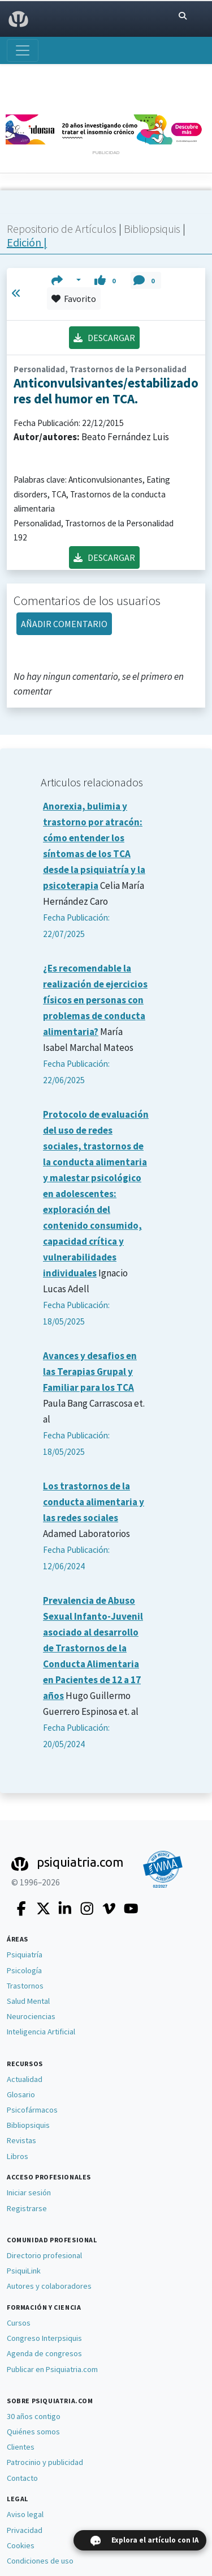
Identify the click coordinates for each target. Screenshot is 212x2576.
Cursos (19, 2323)
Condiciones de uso (40, 2561)
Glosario (21, 2094)
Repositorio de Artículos (61, 229)
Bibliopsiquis (153, 229)
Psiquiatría (24, 1954)
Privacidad (24, 2530)
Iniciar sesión (29, 2192)
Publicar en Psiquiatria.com (52, 2369)
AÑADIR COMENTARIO (64, 623)
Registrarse (27, 2208)
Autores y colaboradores (49, 2286)
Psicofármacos (32, 2110)
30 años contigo (33, 2416)
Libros (17, 2156)
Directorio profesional (44, 2255)
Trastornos (25, 1986)
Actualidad (24, 2079)
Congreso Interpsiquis (44, 2338)
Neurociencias (31, 2016)
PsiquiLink (24, 2271)
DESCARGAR (104, 337)
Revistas (21, 2140)
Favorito (73, 298)
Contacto (22, 2478)
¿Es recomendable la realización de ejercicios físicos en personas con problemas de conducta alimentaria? (95, 1000)
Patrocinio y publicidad (45, 2462)
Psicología (24, 1970)
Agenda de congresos (44, 2353)
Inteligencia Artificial (41, 2031)
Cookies (20, 2545)
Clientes (20, 2447)
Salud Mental (28, 2001)
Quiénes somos (33, 2431)
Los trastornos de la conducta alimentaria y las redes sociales (93, 1502)
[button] (66, 280)
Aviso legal (25, 2514)
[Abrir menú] (22, 50)
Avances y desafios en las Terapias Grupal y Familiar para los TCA (90, 1371)
